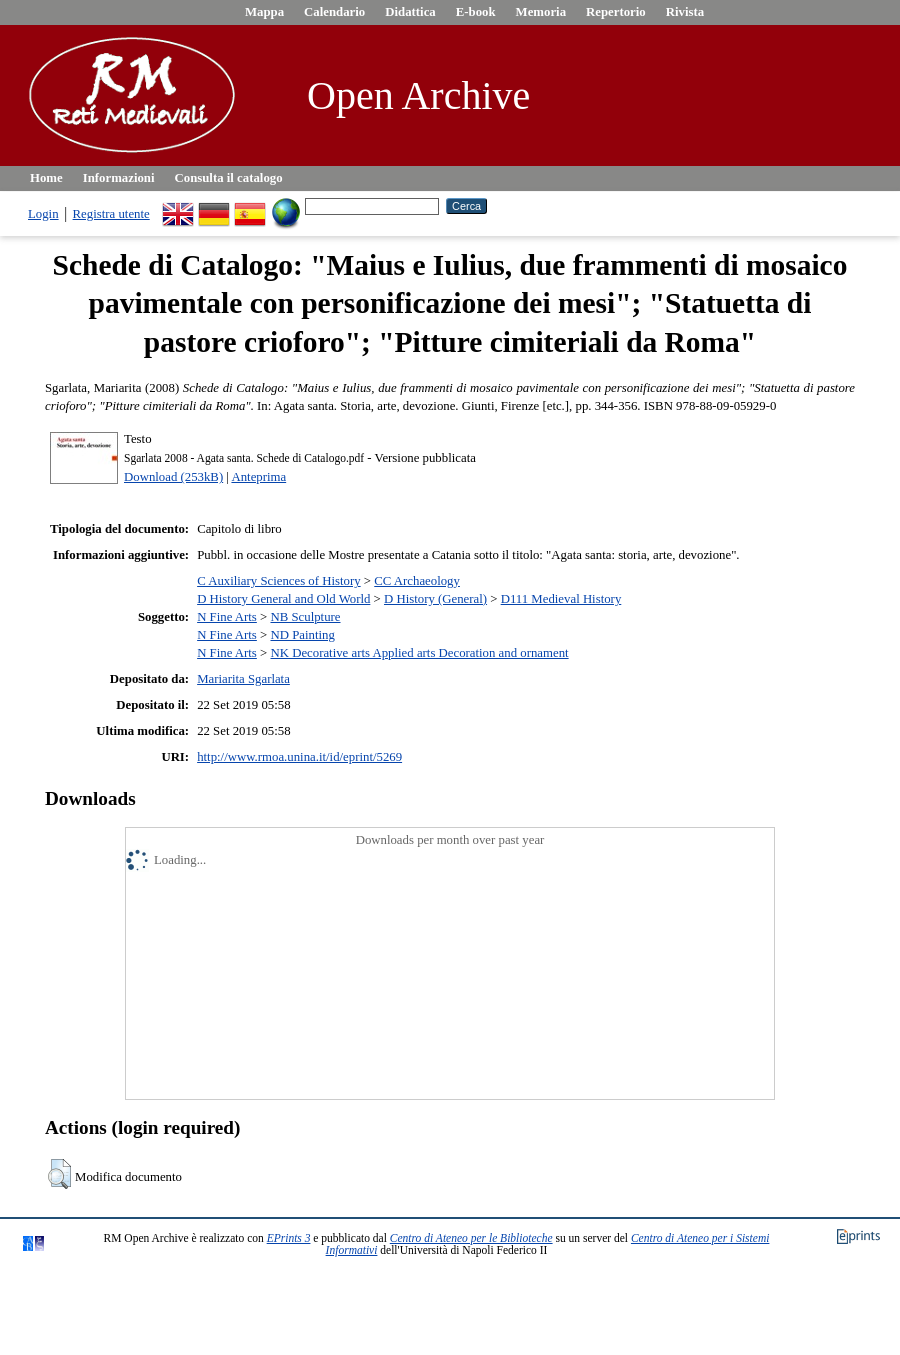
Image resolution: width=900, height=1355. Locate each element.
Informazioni (119, 178)
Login (43, 214)
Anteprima (258, 477)
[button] (59, 1174)
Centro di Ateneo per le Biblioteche (471, 1238)
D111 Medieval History (561, 599)
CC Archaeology (417, 581)
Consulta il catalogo (229, 178)
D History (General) (435, 599)
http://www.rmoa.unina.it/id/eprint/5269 (299, 757)
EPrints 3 (289, 1238)
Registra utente (111, 214)
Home (46, 178)
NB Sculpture (305, 617)
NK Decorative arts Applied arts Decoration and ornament (419, 653)
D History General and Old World (283, 599)
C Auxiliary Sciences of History (279, 581)
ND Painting (302, 635)
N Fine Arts (227, 617)
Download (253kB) (173, 477)
